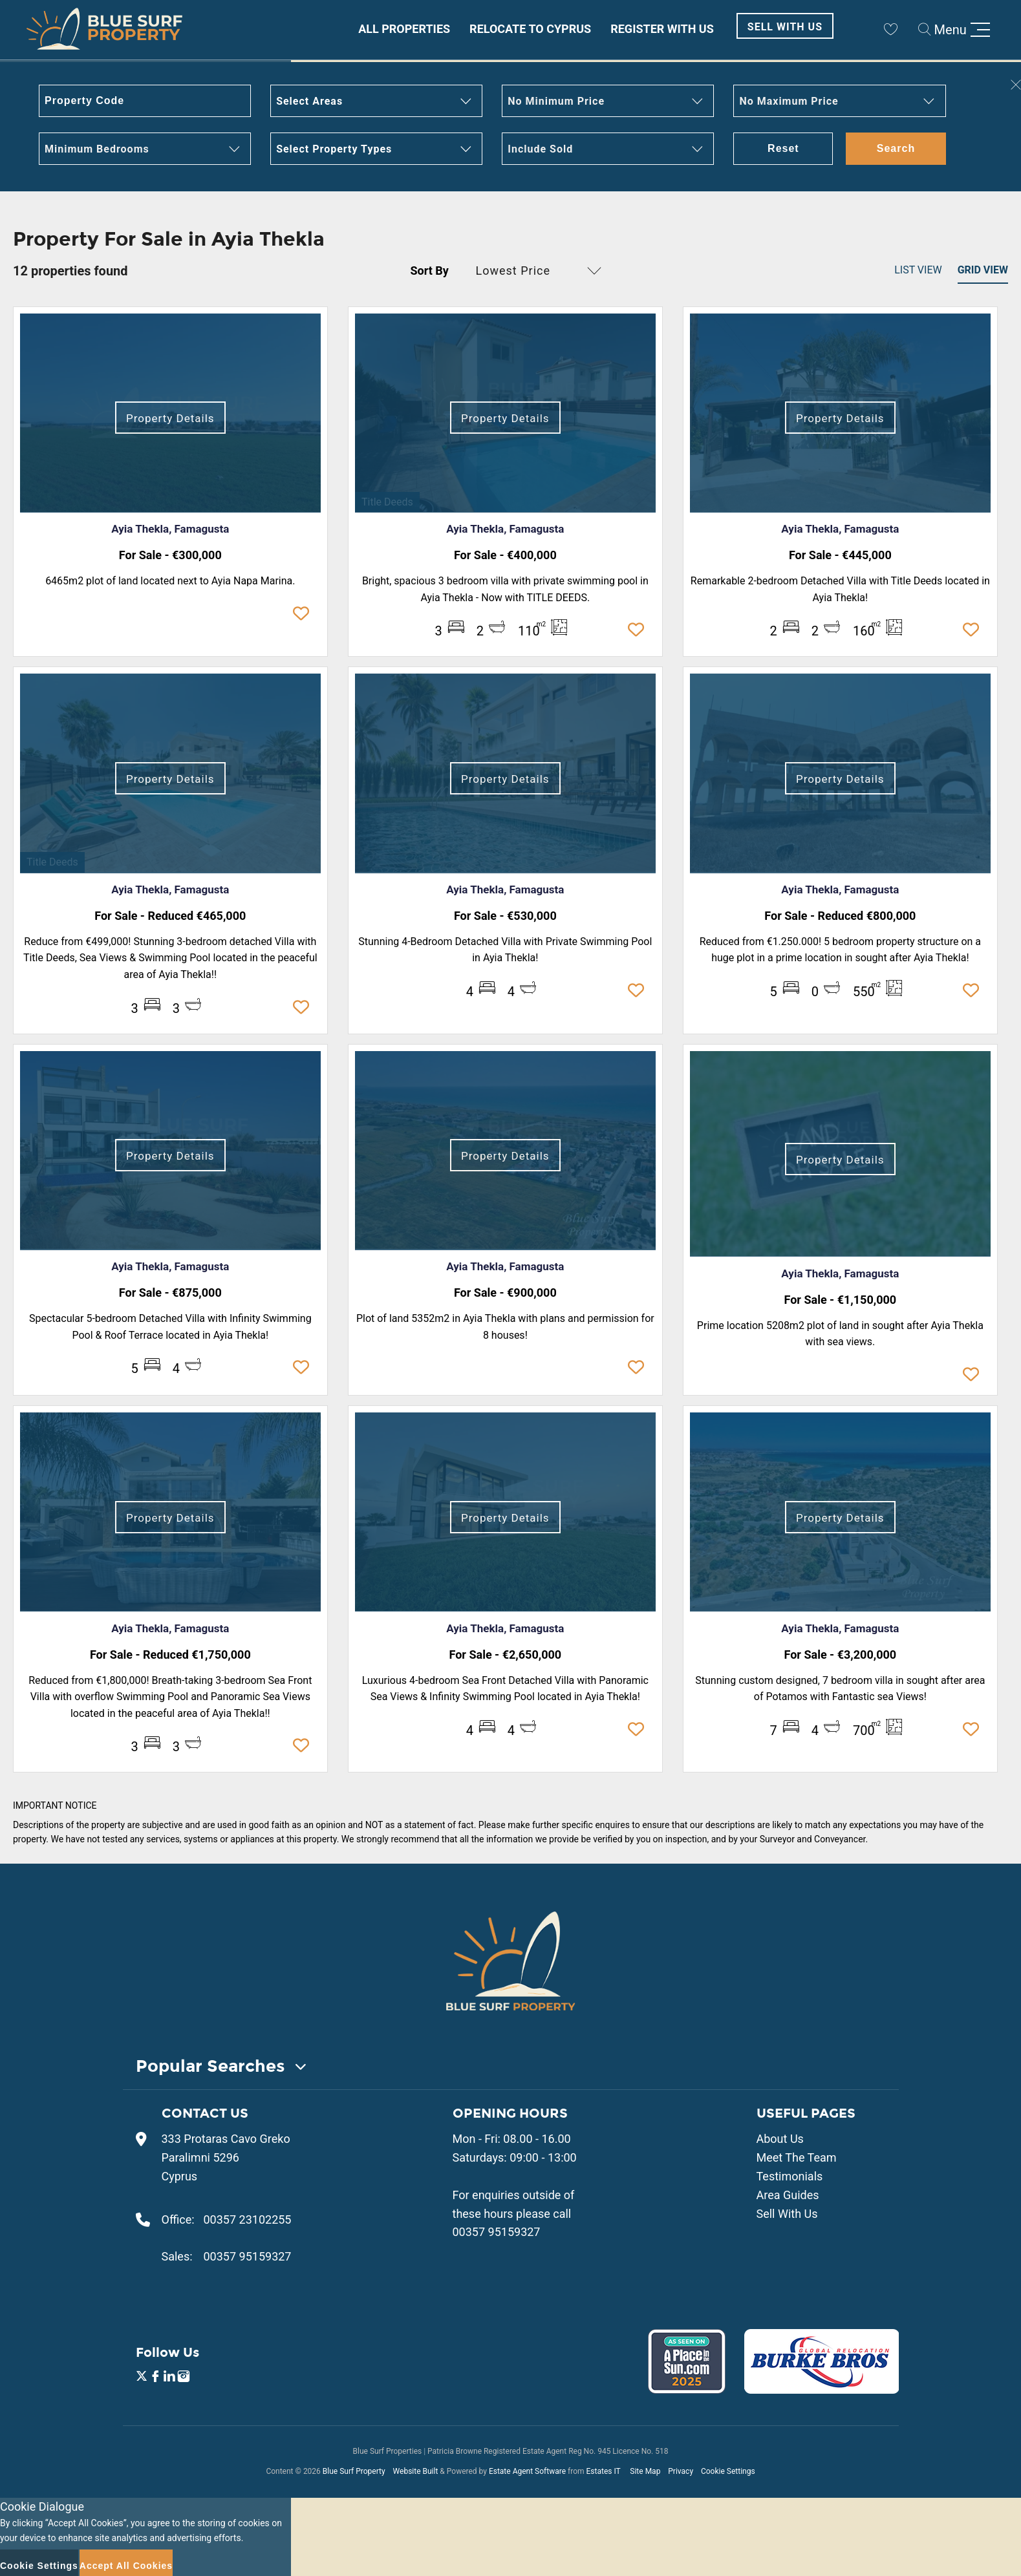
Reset (783, 148)
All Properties (404, 29)
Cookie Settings (728, 2471)
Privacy (680, 2471)
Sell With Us (784, 27)
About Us (780, 2138)
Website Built (415, 2471)
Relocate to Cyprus (530, 29)
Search (896, 148)
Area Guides (788, 2195)
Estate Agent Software (527, 2471)
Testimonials (790, 2176)
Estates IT (603, 2471)
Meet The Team (797, 2157)
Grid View (983, 270)
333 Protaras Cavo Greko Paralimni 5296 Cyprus (226, 2157)
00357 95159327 (248, 2256)
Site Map (645, 2471)
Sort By (430, 270)
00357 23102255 (248, 2219)
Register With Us (662, 29)
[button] (376, 101)
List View (918, 270)
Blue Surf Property (354, 2471)
